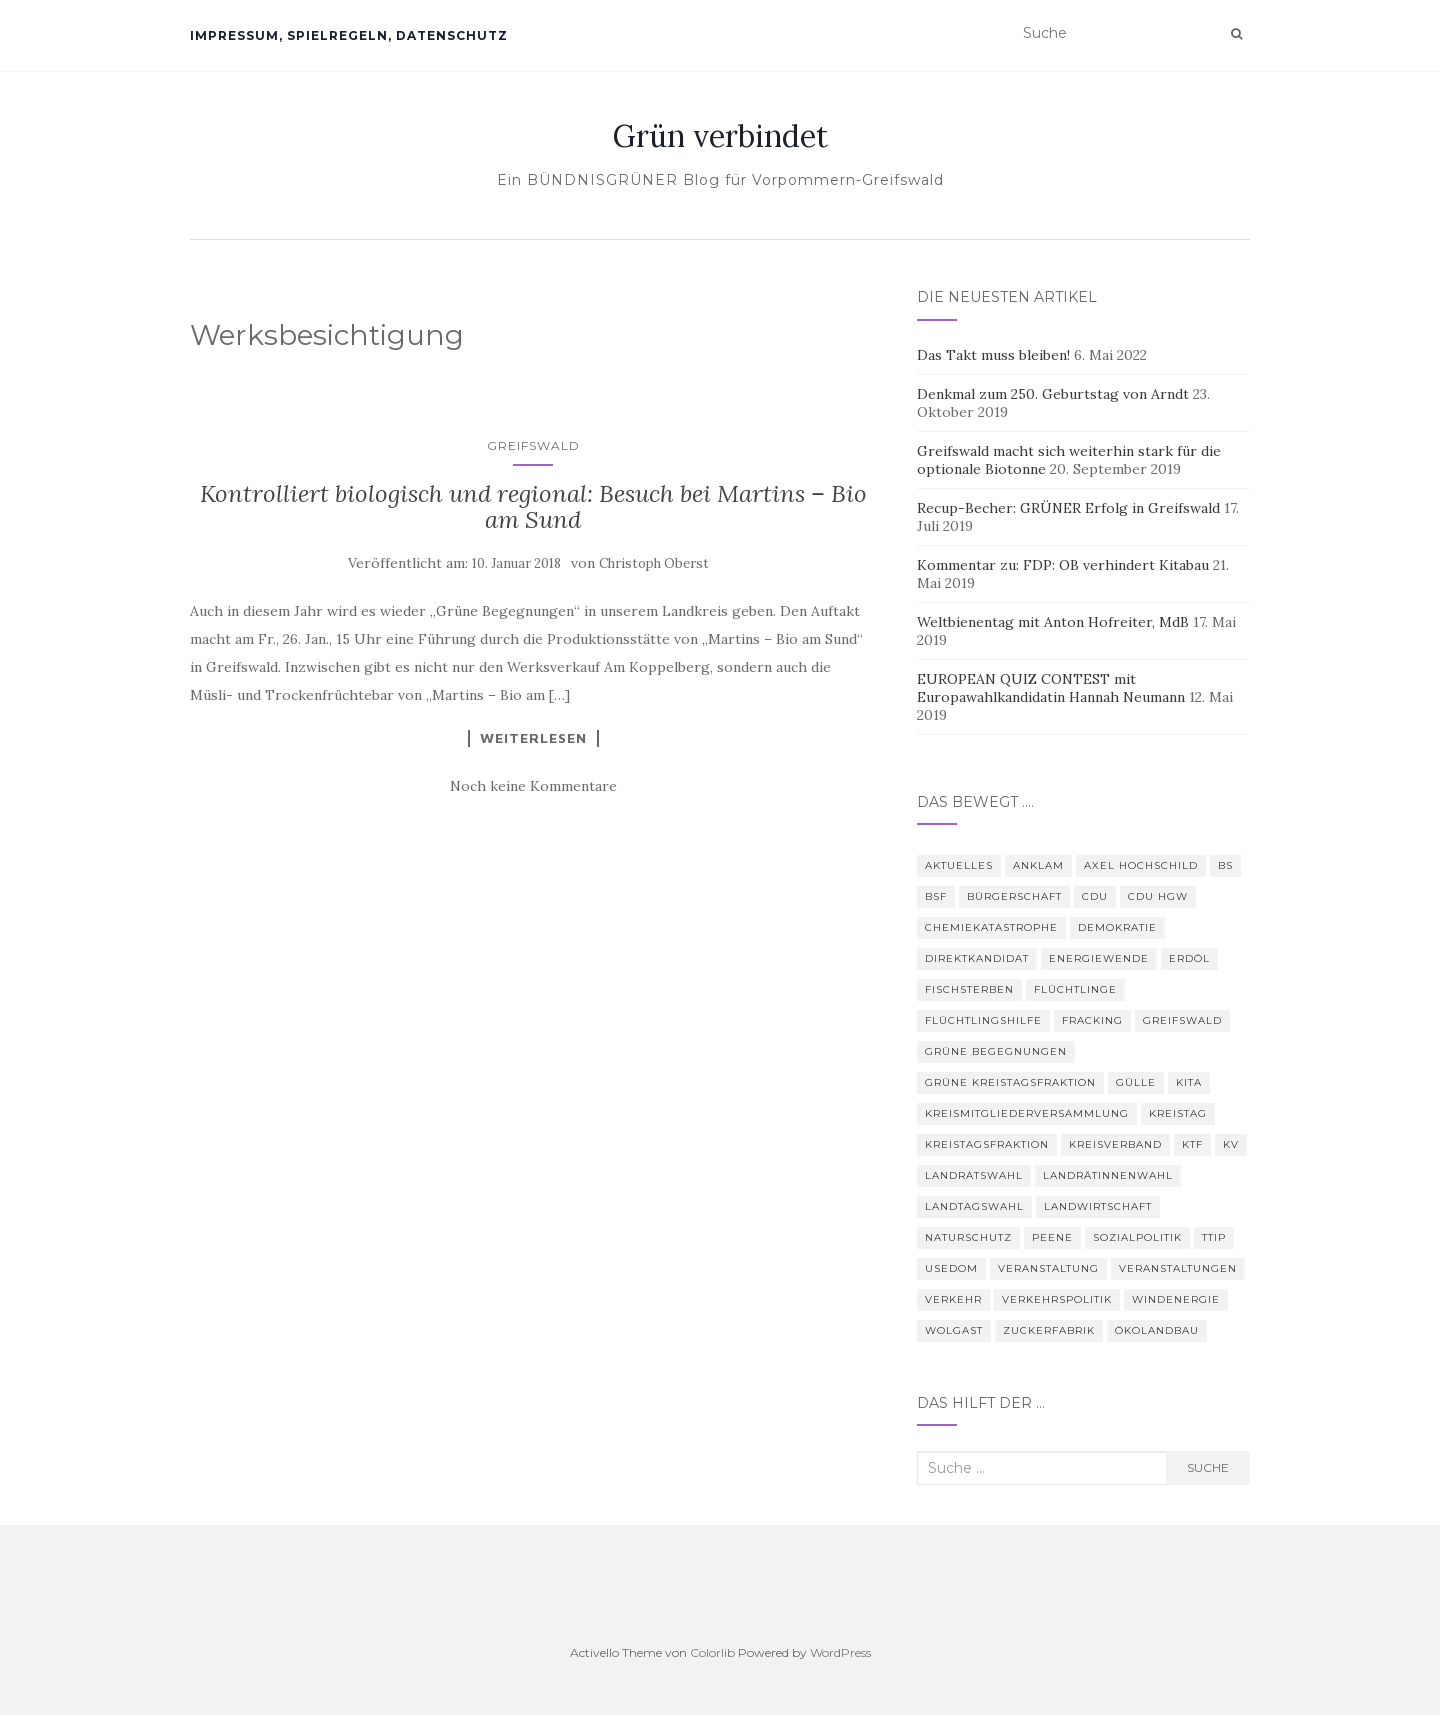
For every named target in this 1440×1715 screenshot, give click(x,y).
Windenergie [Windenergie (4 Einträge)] (1176, 1299)
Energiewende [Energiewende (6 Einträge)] (1099, 958)
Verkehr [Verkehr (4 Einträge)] (953, 1299)
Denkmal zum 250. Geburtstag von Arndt (1053, 394)
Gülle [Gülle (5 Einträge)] (1136, 1082)
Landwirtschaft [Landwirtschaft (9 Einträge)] (1098, 1206)
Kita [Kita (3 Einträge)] (1189, 1082)
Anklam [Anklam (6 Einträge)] (1038, 865)
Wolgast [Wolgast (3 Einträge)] (954, 1330)
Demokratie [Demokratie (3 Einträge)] (1117, 927)
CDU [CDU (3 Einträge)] (1095, 896)
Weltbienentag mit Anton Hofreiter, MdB (1053, 622)
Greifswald (533, 445)
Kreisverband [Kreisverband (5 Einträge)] (1115, 1144)
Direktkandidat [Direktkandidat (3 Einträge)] (977, 958)
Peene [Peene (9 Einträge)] (1052, 1237)
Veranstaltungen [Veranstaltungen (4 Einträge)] (1178, 1268)
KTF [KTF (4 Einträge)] (1192, 1144)
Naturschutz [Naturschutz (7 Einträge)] (968, 1237)
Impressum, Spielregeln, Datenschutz (349, 35)
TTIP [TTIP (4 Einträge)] (1214, 1237)
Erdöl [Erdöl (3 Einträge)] (1189, 958)
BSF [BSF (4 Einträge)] (936, 896)
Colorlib (712, 1652)
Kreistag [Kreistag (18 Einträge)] (1178, 1113)
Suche (1208, 1467)
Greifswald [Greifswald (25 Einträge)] (1182, 1020)
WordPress (840, 1652)
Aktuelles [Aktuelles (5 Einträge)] (959, 865)
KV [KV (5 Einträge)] (1231, 1144)
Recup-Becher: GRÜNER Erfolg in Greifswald (1068, 508)
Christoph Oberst (654, 563)
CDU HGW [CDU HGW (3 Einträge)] (1158, 896)
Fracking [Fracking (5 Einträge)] (1092, 1020)
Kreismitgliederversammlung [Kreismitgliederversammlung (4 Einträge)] (1027, 1113)
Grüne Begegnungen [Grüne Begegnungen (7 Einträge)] (996, 1051)
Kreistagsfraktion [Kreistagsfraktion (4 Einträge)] (987, 1144)
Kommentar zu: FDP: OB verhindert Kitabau (1063, 565)
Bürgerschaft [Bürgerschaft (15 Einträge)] (1014, 896)
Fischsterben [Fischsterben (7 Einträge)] (969, 989)
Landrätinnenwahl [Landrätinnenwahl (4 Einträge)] (1108, 1175)
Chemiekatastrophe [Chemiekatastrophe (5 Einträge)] (991, 927)
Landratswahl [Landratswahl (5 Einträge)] (974, 1175)
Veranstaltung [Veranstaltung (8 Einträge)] (1048, 1268)
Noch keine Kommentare (533, 786)
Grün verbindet (720, 136)
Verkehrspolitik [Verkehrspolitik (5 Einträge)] (1057, 1299)
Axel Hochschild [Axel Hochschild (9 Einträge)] (1141, 865)
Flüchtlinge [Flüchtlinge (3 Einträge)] (1075, 989)
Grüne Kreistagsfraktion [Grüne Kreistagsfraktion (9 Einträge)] (1010, 1082)
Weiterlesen (533, 738)
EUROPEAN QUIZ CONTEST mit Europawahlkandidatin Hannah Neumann (1051, 688)
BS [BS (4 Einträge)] (1225, 865)
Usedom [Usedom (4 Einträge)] (951, 1268)
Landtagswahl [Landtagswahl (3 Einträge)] (974, 1206)
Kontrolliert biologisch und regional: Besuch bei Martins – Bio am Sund (533, 506)
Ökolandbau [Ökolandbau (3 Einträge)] (1157, 1330)
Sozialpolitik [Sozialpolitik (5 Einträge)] (1137, 1237)
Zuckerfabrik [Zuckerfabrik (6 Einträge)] (1049, 1330)
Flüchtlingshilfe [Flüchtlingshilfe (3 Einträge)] (983, 1020)
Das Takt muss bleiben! (993, 355)
